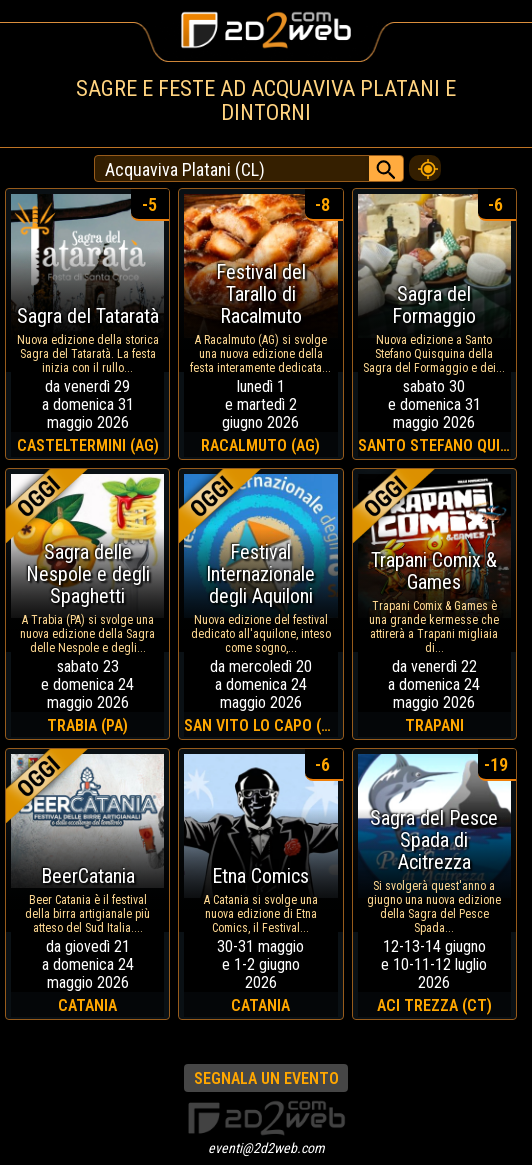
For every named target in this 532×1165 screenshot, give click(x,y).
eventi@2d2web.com (266, 1148)
